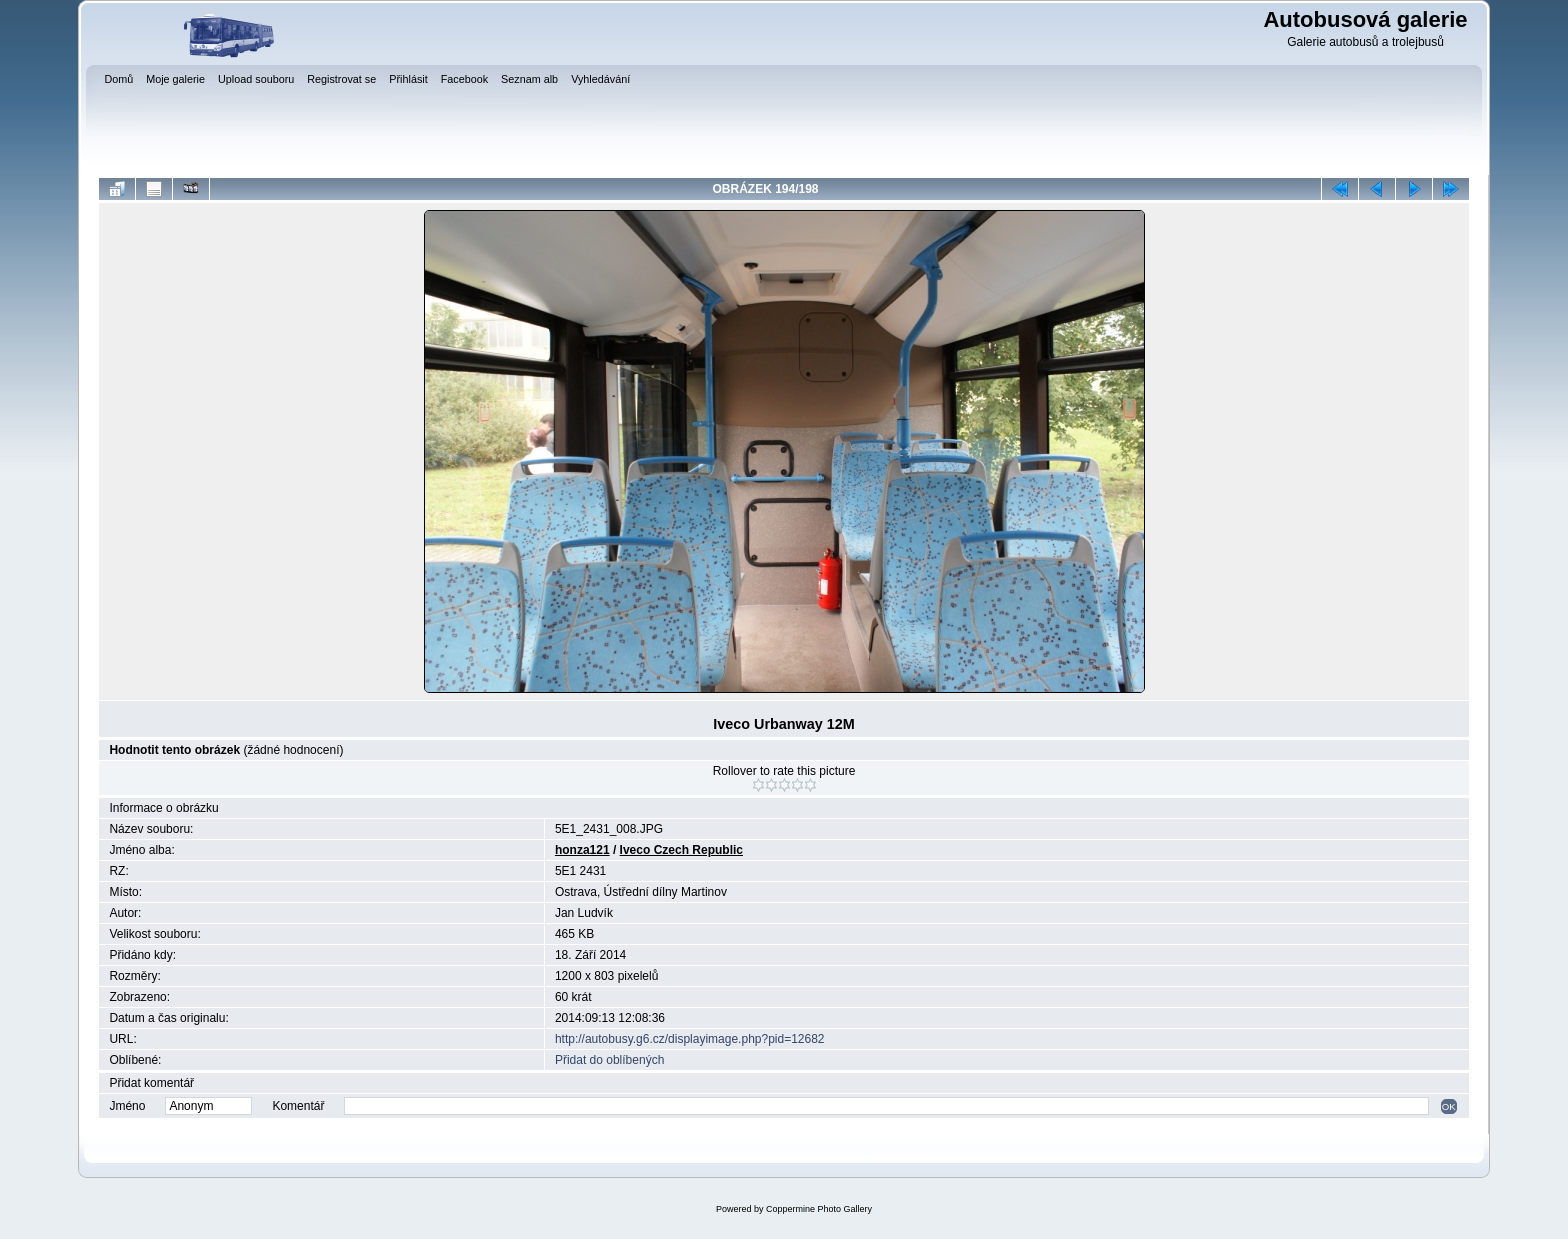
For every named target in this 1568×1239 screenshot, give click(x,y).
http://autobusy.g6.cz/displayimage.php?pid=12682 (690, 1039)
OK (1449, 1106)
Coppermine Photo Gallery (819, 1209)
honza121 (582, 850)
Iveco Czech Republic (681, 850)
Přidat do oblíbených (609, 1060)
